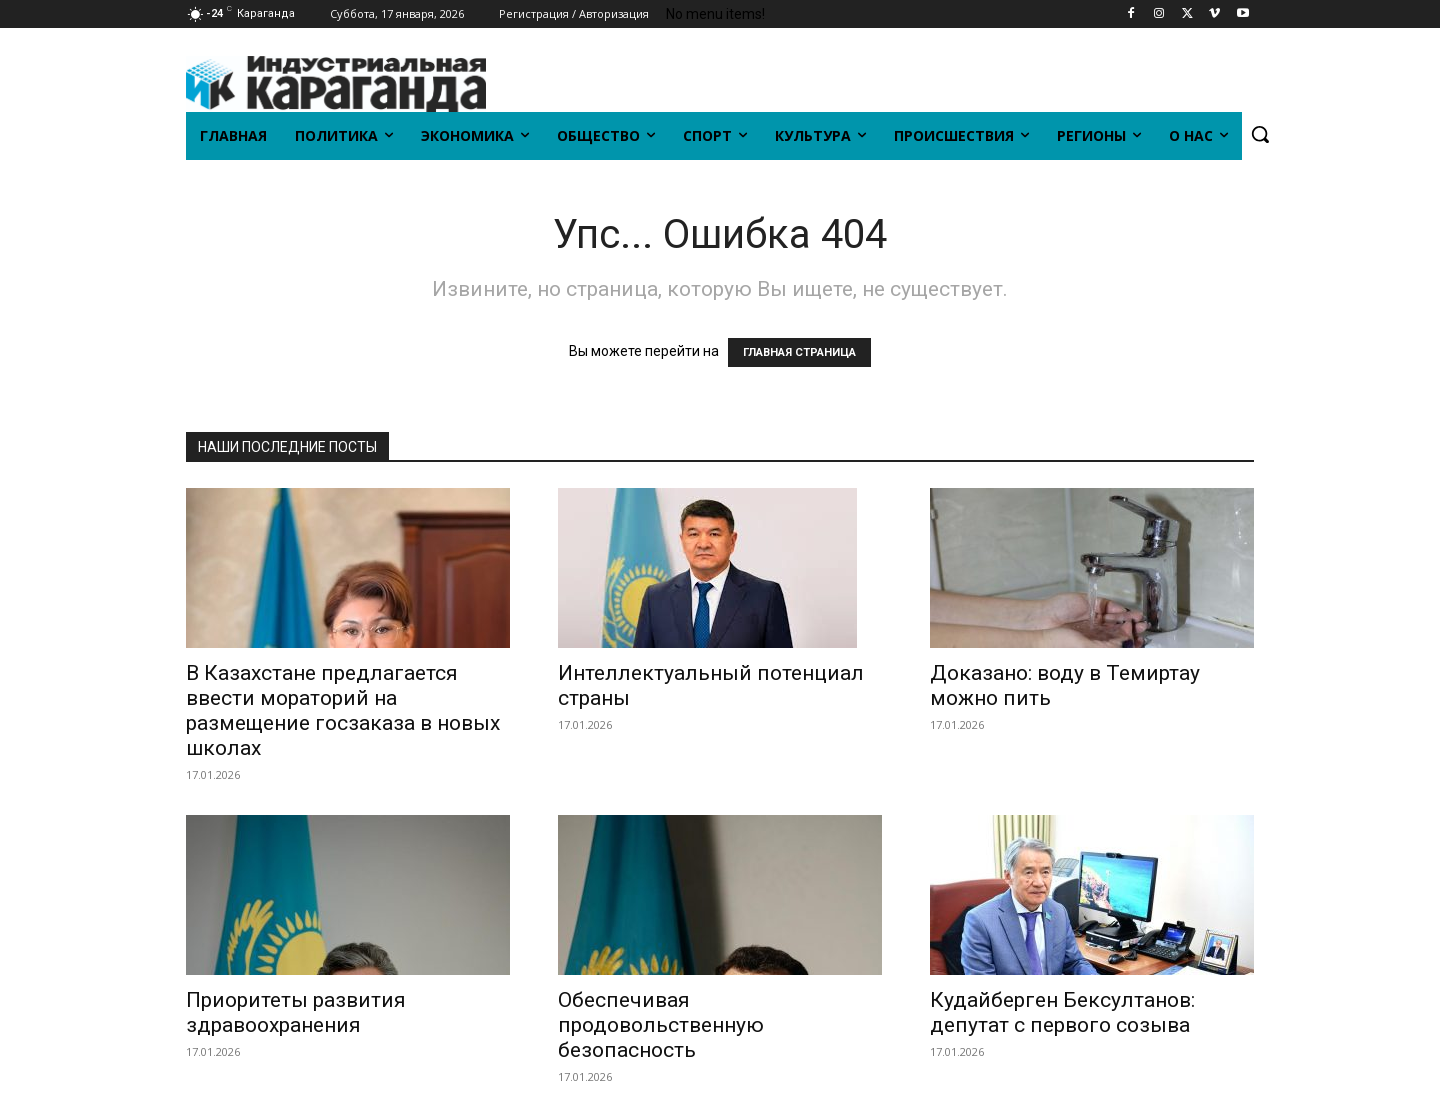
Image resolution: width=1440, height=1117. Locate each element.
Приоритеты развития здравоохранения (296, 1012)
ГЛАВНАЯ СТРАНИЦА (799, 352)
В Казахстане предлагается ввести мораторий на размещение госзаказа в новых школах (343, 710)
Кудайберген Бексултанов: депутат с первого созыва (1062, 1012)
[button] (1260, 134)
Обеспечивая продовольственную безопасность (661, 1025)
